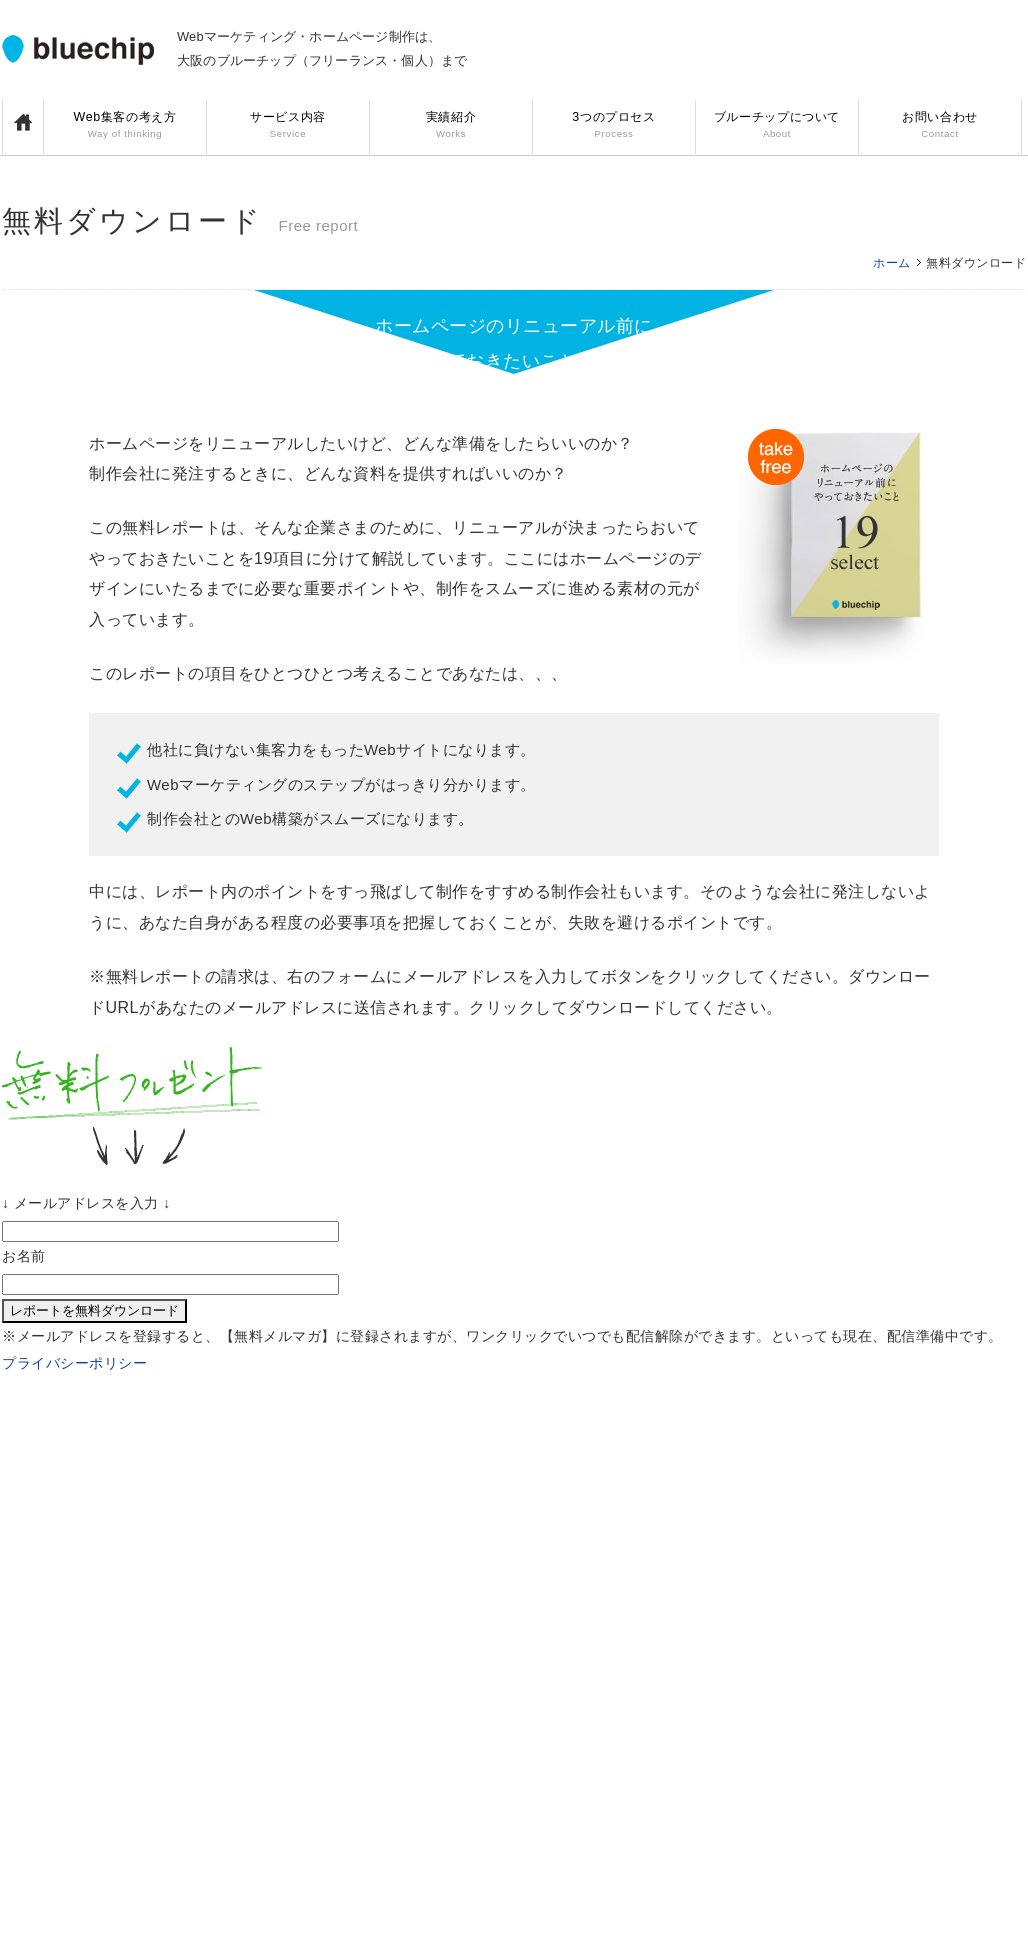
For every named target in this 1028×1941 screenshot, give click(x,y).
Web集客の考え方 (125, 126)
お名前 (24, 1256)
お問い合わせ (940, 126)
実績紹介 (451, 126)
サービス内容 (288, 126)
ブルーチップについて (777, 126)
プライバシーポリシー (74, 1363)
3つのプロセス (614, 126)
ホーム (892, 263)
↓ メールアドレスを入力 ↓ (86, 1203)
